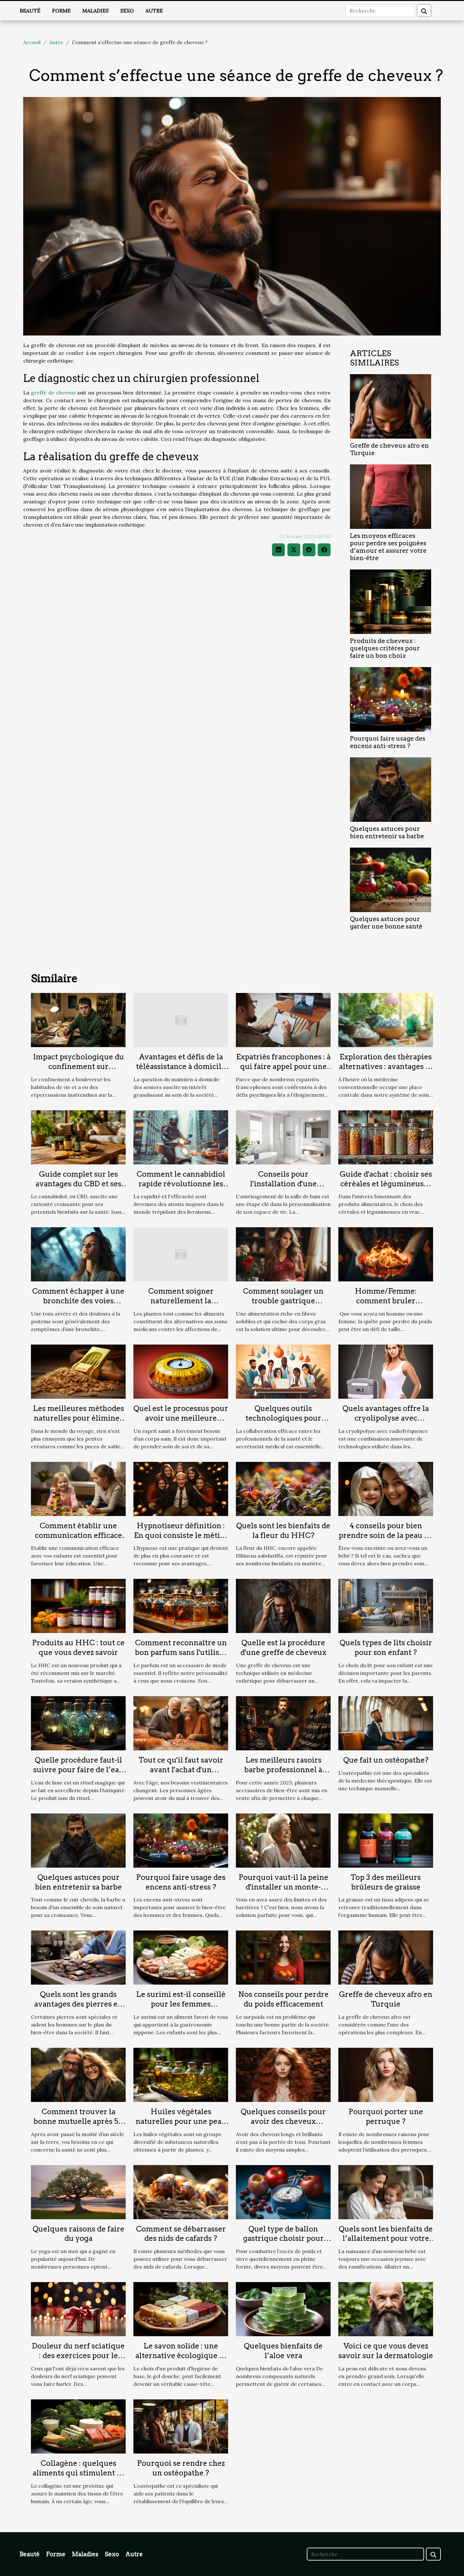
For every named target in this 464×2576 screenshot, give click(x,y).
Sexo (127, 10)
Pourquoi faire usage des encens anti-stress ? (387, 742)
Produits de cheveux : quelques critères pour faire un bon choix (385, 648)
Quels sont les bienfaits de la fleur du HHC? (283, 1530)
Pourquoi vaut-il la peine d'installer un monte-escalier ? (283, 1887)
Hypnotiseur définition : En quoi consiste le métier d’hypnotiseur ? (181, 1535)
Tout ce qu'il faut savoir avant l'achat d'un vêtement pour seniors (181, 1769)
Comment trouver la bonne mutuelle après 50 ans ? (78, 2121)
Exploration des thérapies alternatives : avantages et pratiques (385, 1066)
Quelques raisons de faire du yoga (78, 2233)
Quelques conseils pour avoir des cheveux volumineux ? (283, 2121)
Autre (154, 10)
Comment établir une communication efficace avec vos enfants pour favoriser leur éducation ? (78, 1540)
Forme (61, 10)
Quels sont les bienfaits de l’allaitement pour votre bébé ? (386, 2238)
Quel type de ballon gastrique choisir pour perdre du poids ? (283, 2238)
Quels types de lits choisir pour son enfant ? (386, 1647)
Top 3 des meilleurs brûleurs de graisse (386, 1882)
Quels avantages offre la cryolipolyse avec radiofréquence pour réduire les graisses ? (386, 1423)
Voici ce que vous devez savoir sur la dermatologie (385, 2350)
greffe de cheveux (53, 392)
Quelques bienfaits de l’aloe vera (283, 2350)
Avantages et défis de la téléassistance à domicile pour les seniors (181, 1066)
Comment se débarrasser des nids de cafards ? (181, 2233)
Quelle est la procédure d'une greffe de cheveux (283, 1647)
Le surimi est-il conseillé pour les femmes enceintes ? (181, 2004)
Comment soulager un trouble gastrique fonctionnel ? (283, 1301)
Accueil (32, 42)
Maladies (95, 10)
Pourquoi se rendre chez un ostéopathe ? (181, 2468)
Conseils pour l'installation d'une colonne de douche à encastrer (283, 1189)
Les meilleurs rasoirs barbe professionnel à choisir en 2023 (283, 1769)
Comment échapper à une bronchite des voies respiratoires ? (78, 1301)
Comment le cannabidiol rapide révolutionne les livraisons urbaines (181, 1184)
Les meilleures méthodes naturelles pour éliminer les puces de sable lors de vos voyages (78, 1423)
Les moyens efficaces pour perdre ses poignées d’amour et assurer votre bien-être (388, 547)
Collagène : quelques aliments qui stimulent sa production (78, 2473)
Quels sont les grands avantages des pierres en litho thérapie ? (78, 2004)
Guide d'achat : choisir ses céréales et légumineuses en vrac (386, 1184)
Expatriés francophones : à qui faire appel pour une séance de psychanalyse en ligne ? (283, 1071)
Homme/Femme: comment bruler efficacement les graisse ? (386, 1301)
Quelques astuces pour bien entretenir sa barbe (387, 832)
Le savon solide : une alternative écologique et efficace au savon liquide (180, 2355)
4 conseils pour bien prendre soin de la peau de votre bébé (386, 1535)
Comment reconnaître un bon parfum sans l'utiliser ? (181, 1652)
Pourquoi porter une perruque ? (385, 2116)
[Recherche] (380, 10)
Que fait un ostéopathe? (386, 1759)
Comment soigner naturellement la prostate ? (181, 1301)
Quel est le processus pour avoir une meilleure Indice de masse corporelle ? (180, 1423)
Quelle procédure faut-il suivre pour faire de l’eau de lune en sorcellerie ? (78, 1769)
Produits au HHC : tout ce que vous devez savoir (78, 1647)
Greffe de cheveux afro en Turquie (385, 1999)
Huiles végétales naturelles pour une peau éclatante (181, 2121)
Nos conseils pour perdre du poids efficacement (283, 1999)
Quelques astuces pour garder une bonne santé (386, 922)
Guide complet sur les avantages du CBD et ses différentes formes (78, 1184)
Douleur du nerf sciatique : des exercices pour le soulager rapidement (78, 2355)
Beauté (30, 10)
